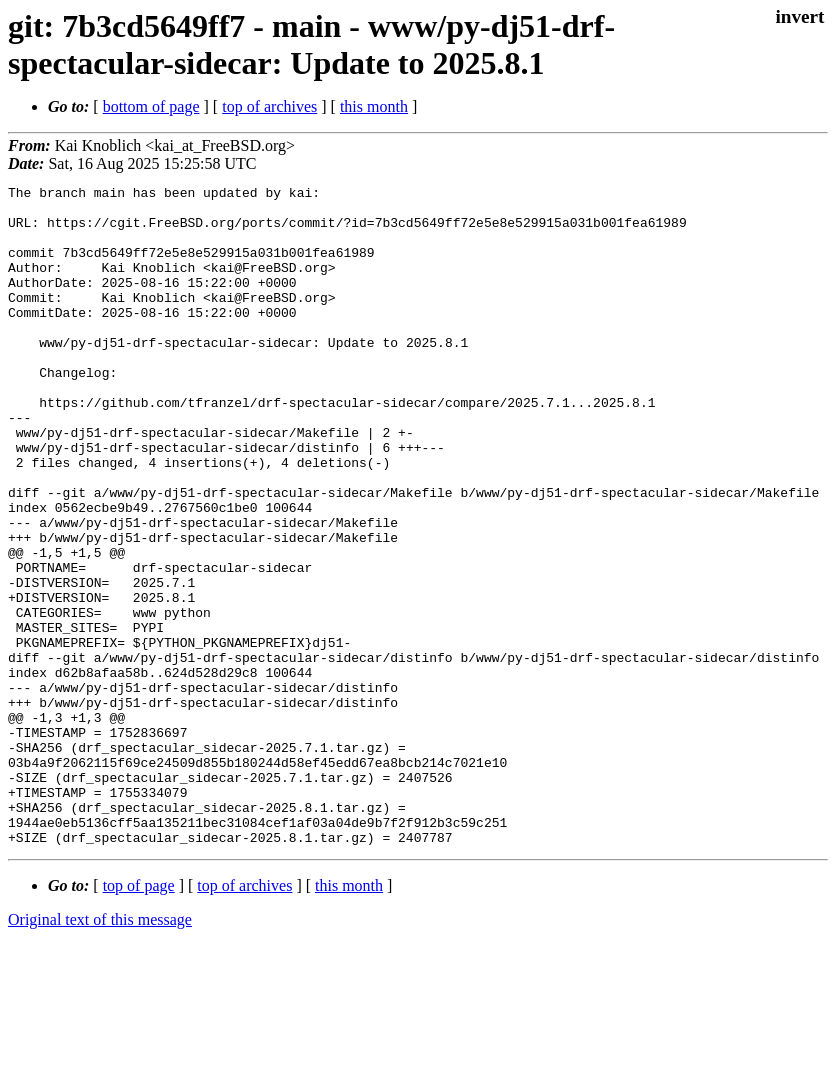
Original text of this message (100, 1051)
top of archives (269, 106)
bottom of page (151, 106)
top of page (139, 1017)
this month (374, 106)
